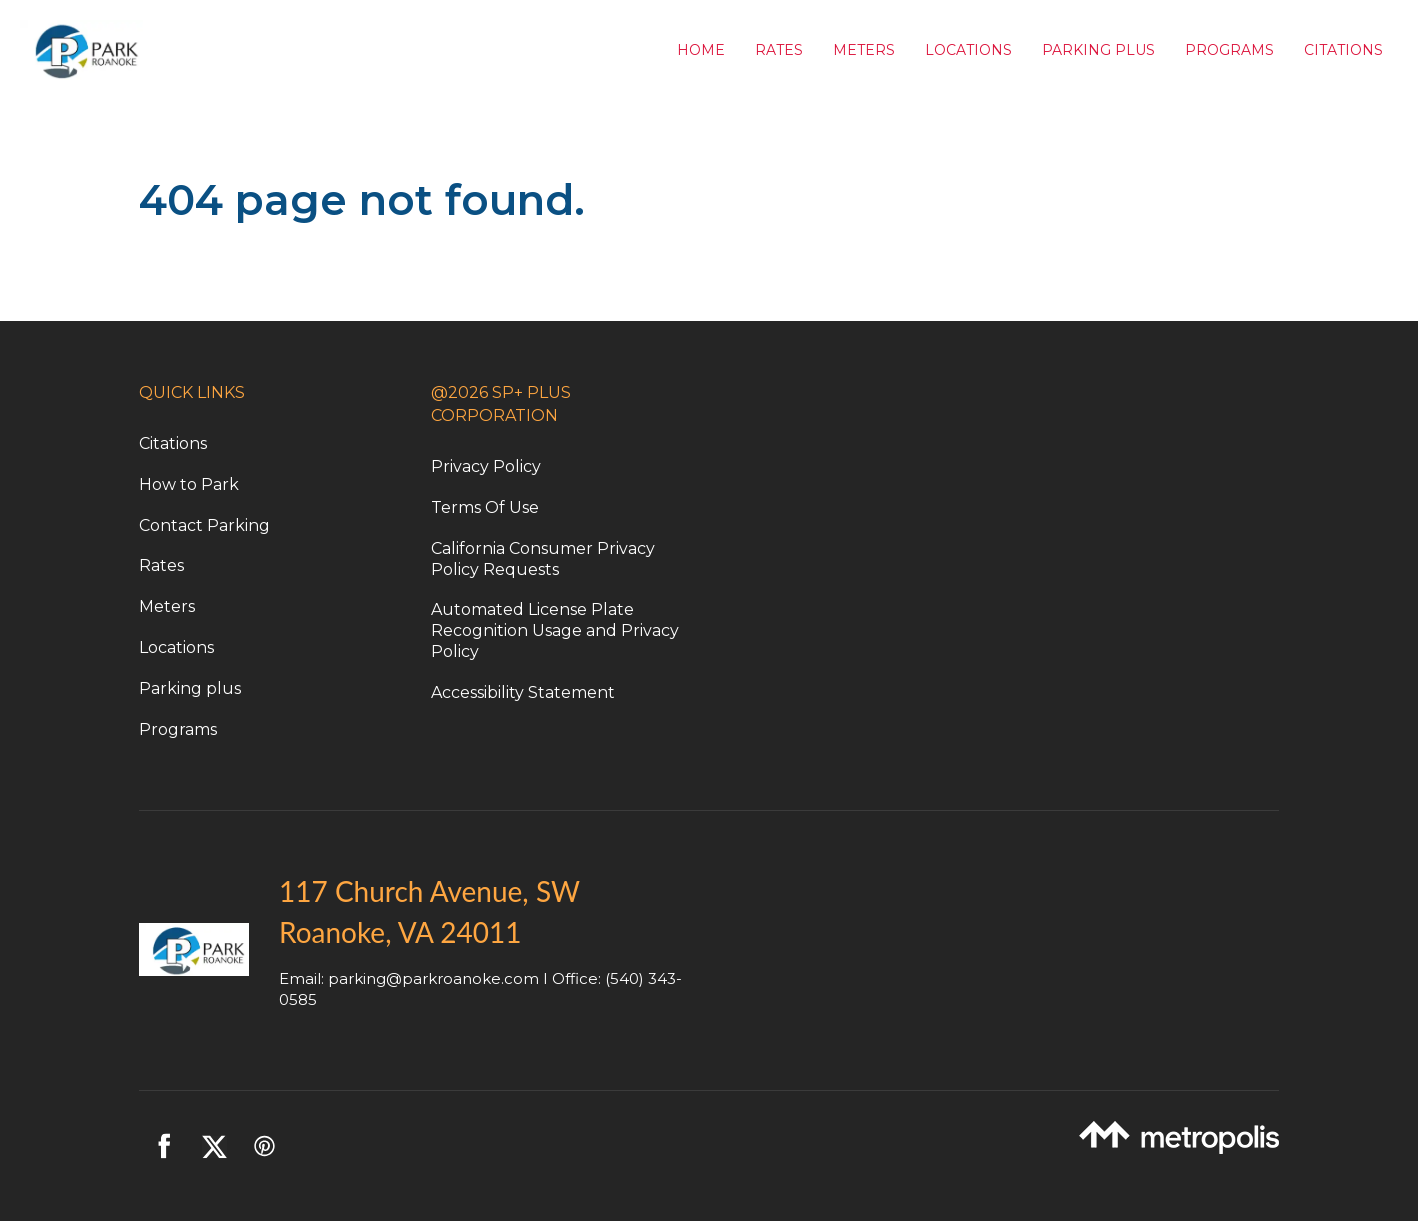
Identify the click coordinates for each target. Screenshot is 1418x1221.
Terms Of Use (485, 507)
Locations (968, 50)
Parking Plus (1098, 50)
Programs (1229, 50)
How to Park (189, 484)
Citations (1343, 50)
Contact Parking (204, 525)
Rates (779, 50)
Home (701, 50)
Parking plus (190, 688)
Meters (864, 50)
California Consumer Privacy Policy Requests (543, 559)
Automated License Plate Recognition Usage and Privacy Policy (555, 630)
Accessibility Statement (523, 692)
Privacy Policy (486, 466)
